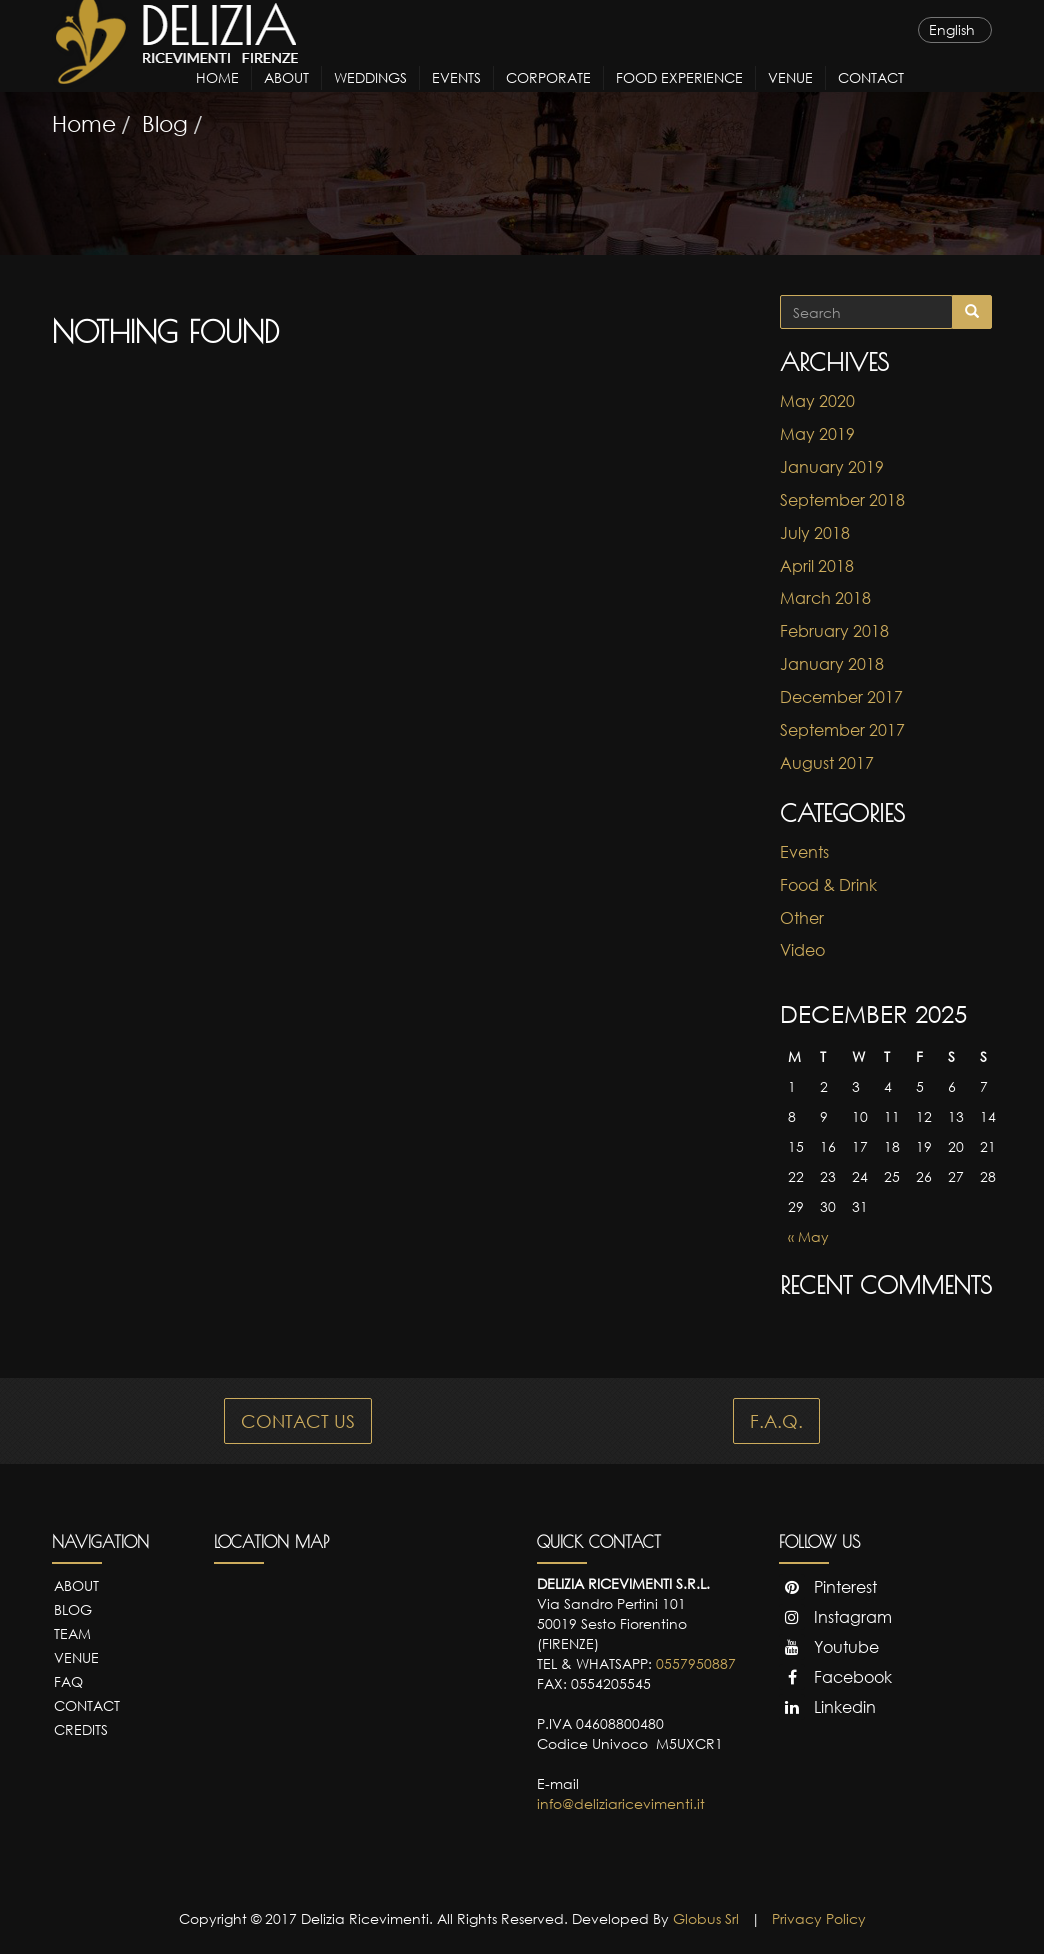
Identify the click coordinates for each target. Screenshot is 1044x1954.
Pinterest (828, 1587)
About (286, 95)
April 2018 (817, 566)
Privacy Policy (819, 1918)
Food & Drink (828, 885)
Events (456, 95)
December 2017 (841, 697)
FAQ (68, 1681)
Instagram (835, 1617)
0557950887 (696, 1663)
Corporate (548, 95)
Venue (790, 95)
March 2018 (825, 598)
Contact (871, 95)
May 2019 (817, 434)
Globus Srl (706, 1918)
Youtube (829, 1647)
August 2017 (827, 763)
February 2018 (834, 631)
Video (802, 950)
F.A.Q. (776, 1421)
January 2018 (832, 664)
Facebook (835, 1677)
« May (808, 1236)
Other (802, 918)
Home (217, 95)
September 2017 (842, 730)
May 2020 (817, 401)
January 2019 (832, 467)
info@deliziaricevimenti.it (621, 1803)
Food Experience (679, 95)
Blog (73, 1609)
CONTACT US (298, 1421)
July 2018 (815, 533)
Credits (81, 1729)
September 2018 (842, 500)
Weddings (370, 95)
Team (72, 1633)
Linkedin (827, 1707)
